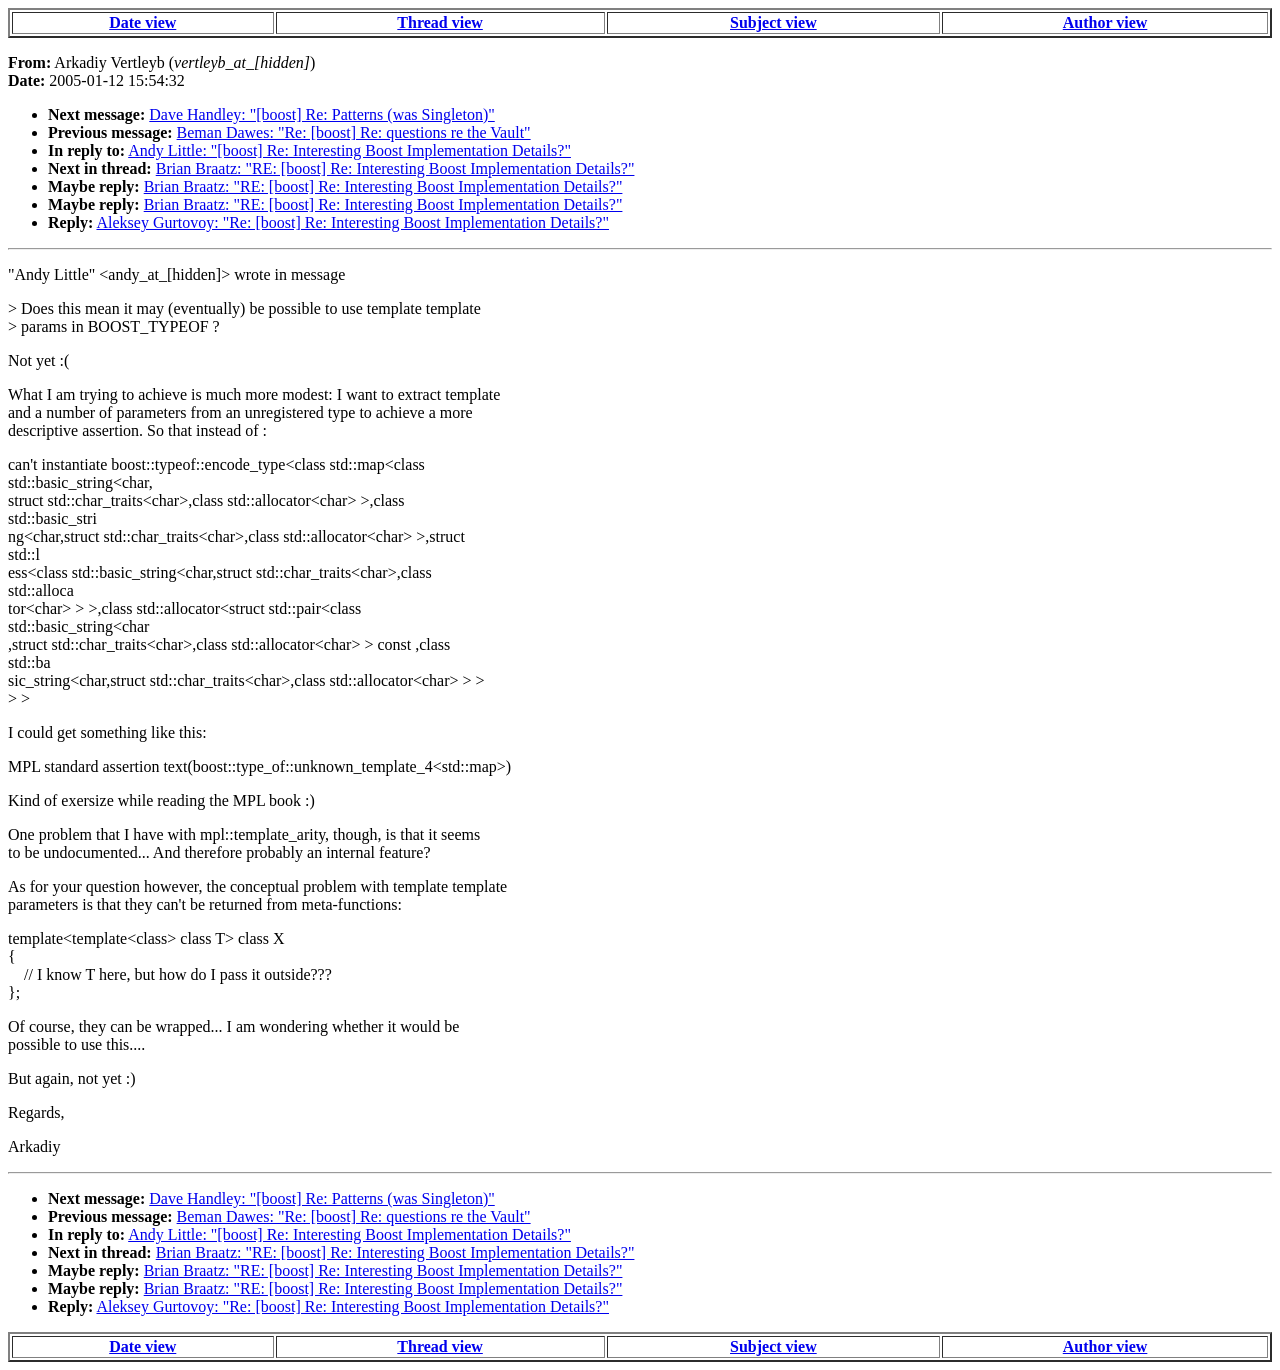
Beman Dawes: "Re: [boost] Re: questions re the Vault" (354, 132)
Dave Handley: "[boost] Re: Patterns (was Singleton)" (321, 114)
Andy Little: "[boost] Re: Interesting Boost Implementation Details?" (349, 150)
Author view (1105, 22)
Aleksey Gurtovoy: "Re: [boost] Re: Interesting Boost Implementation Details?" (352, 222)
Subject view (773, 22)
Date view (142, 22)
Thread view (439, 22)
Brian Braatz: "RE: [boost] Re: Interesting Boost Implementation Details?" (395, 168)
